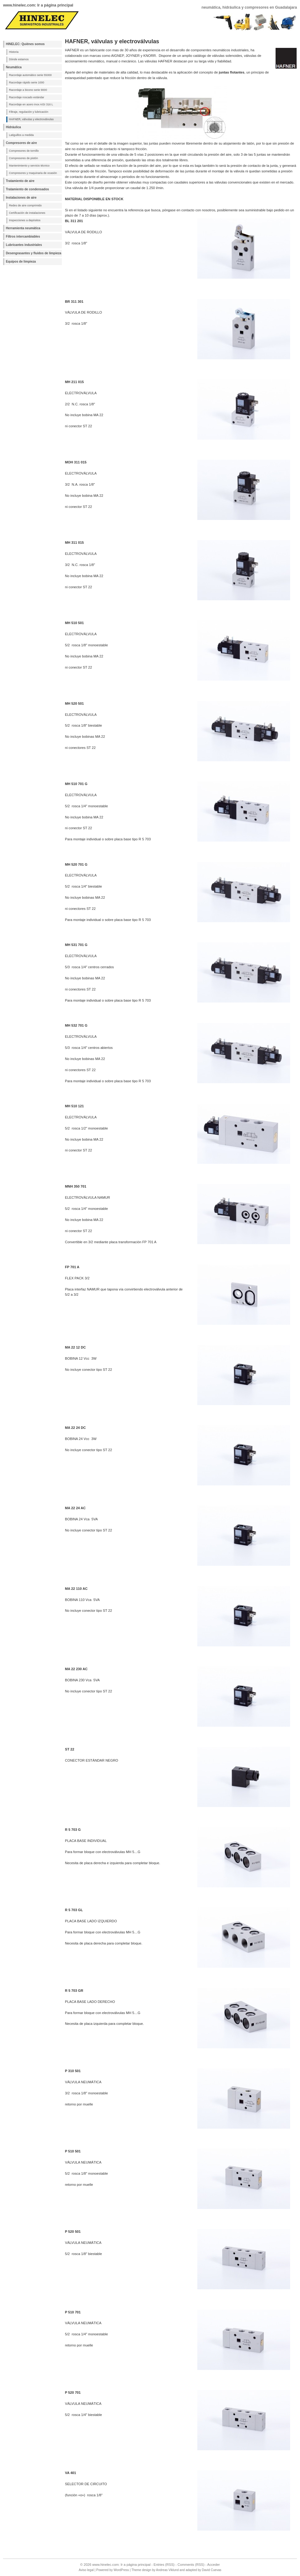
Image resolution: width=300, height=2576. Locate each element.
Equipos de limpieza (21, 261)
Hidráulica (13, 127)
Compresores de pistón (23, 158)
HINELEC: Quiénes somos (25, 44)
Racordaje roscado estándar (26, 97)
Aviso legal (86, 2570)
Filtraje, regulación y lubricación (28, 111)
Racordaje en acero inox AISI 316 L (31, 104)
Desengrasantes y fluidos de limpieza (33, 253)
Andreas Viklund (167, 2570)
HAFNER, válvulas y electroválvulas (31, 119)
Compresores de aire (21, 143)
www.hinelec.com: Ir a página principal (38, 5)
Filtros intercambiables (23, 236)
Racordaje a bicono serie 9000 (28, 89)
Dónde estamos (18, 59)
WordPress (121, 2570)
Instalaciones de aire (21, 197)
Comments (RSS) (191, 2564)
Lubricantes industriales (24, 245)
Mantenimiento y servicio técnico (29, 165)
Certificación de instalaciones (27, 212)
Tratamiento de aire (20, 181)
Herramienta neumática (23, 228)
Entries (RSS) (164, 2564)
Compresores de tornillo (24, 150)
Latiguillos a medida (21, 135)
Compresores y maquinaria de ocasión (33, 173)
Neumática (14, 67)
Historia (14, 51)
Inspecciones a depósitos (25, 220)
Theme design (141, 2570)
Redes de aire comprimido (25, 205)
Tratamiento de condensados (27, 189)
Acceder (213, 2564)
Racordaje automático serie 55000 (30, 75)
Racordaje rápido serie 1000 (26, 82)
